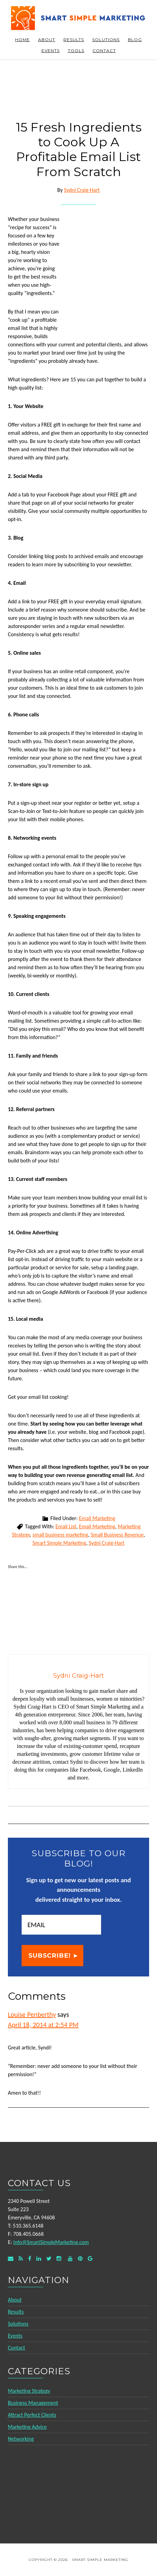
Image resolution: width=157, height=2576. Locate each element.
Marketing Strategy (29, 2391)
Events (15, 2335)
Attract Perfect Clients (32, 2415)
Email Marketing (97, 1518)
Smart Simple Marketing (78, 18)
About (15, 2299)
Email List (66, 1526)
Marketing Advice (27, 2427)
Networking (21, 2439)
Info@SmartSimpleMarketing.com (51, 2242)
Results (16, 2311)
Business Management (33, 2403)
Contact (16, 2347)
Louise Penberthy (32, 2014)
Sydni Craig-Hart (106, 1543)
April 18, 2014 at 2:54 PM (43, 2025)
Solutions (18, 2323)
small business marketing (60, 1534)
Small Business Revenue (117, 1534)
